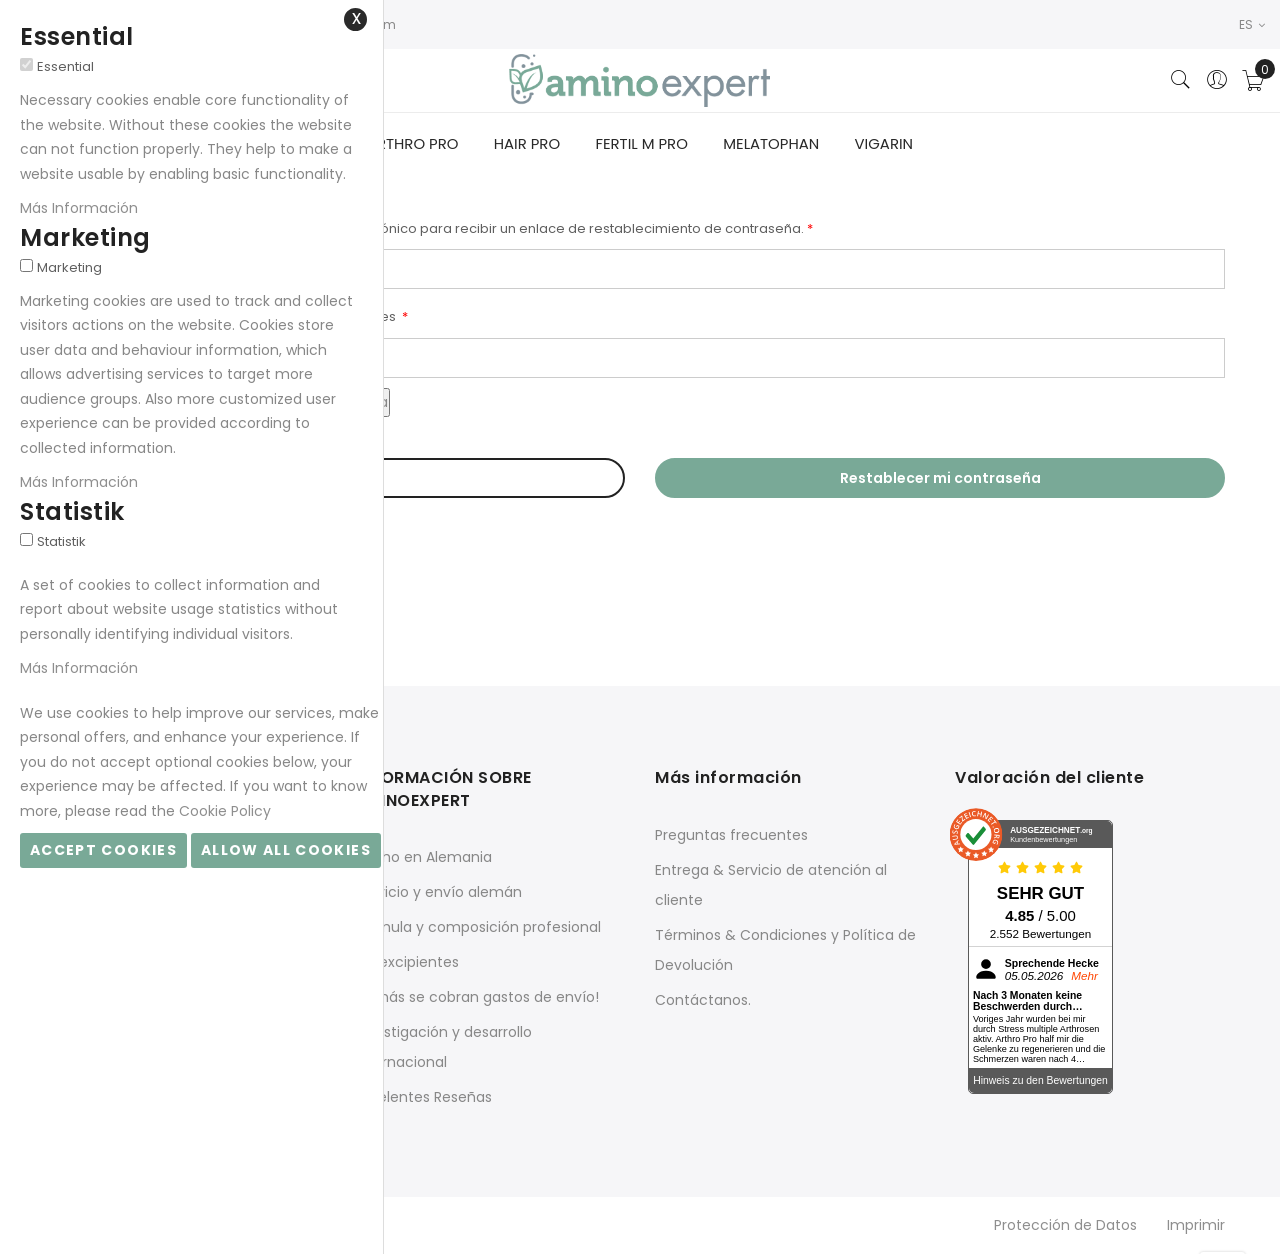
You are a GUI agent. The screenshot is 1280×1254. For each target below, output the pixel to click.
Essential (65, 66)
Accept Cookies (103, 850)
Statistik (61, 541)
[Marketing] (26, 265)
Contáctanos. (703, 1002)
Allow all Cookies (286, 850)
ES (1252, 24)
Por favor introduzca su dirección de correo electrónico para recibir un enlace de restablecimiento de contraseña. (429, 230)
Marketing (69, 267)
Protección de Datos (1065, 1227)
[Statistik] (26, 539)
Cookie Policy (225, 811)
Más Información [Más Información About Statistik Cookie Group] (79, 668)
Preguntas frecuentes (731, 837)
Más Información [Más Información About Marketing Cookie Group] (79, 482)
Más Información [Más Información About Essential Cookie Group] (79, 208)
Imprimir (1196, 1227)
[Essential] (26, 64)
